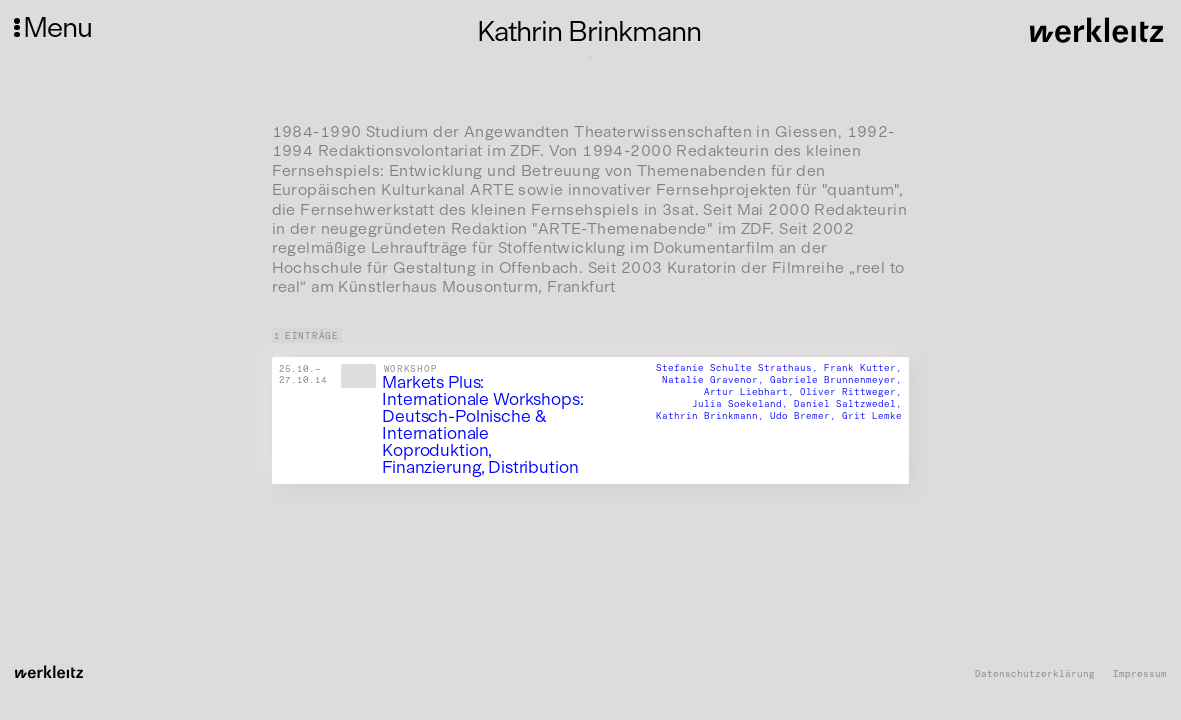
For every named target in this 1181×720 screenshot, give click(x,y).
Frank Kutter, (863, 367)
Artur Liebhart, (752, 391)
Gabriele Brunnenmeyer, (836, 379)
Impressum (1140, 674)
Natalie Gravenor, (716, 379)
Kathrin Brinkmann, (713, 414)
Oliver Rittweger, (851, 391)
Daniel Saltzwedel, (848, 403)
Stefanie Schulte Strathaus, (740, 367)
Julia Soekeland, (743, 403)
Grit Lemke (872, 414)
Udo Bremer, (806, 414)
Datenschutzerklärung (1035, 674)
